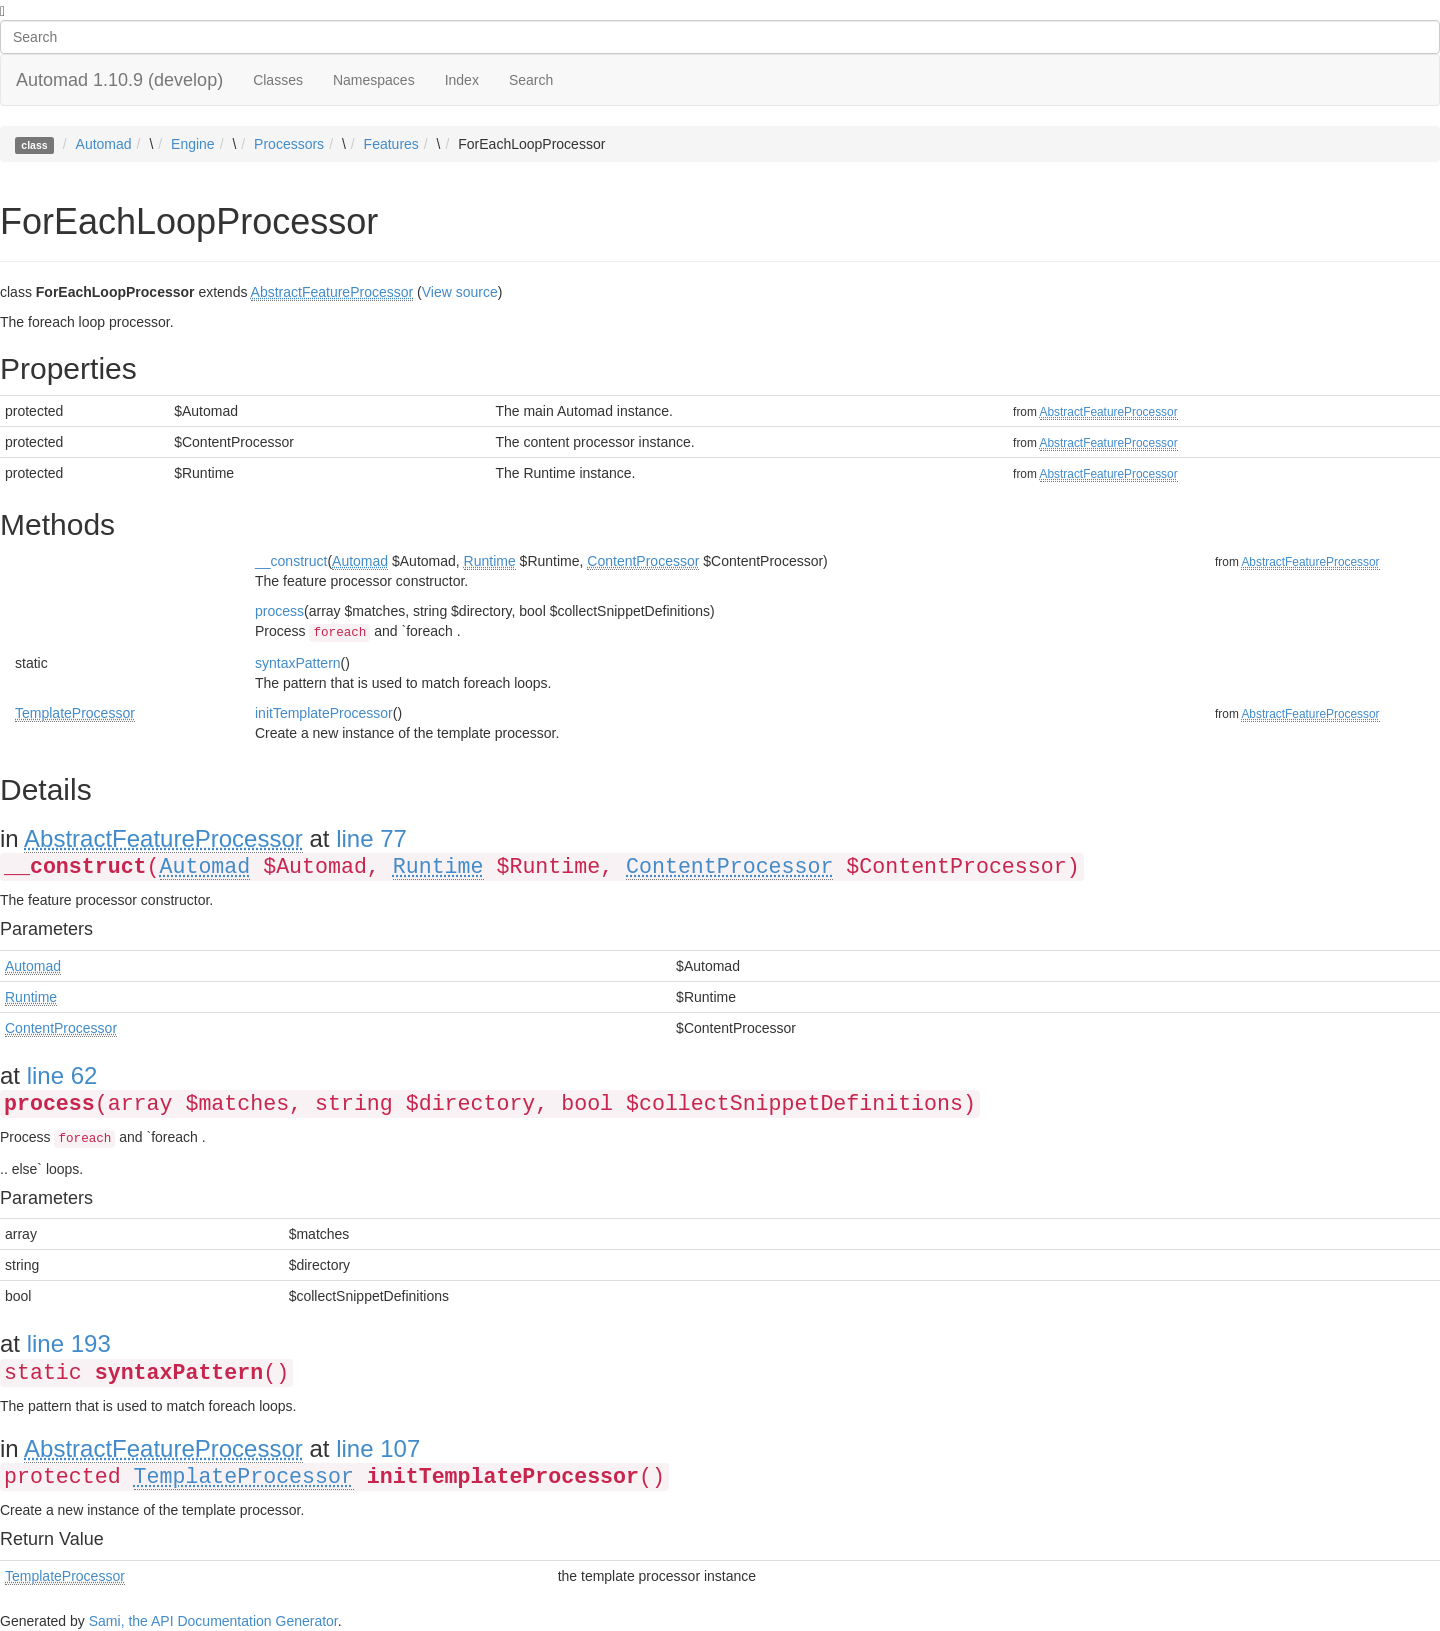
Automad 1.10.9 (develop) (119, 80)
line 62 (62, 1075)
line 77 (371, 838)
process (279, 611)
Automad (104, 144)
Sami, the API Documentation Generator (213, 1621)
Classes (278, 80)
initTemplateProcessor (324, 713)
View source (460, 292)
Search (531, 80)
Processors (289, 144)
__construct (291, 561)
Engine (193, 144)
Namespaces (374, 80)
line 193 (69, 1343)
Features (391, 144)
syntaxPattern (298, 663)
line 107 (378, 1448)
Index (462, 80)
